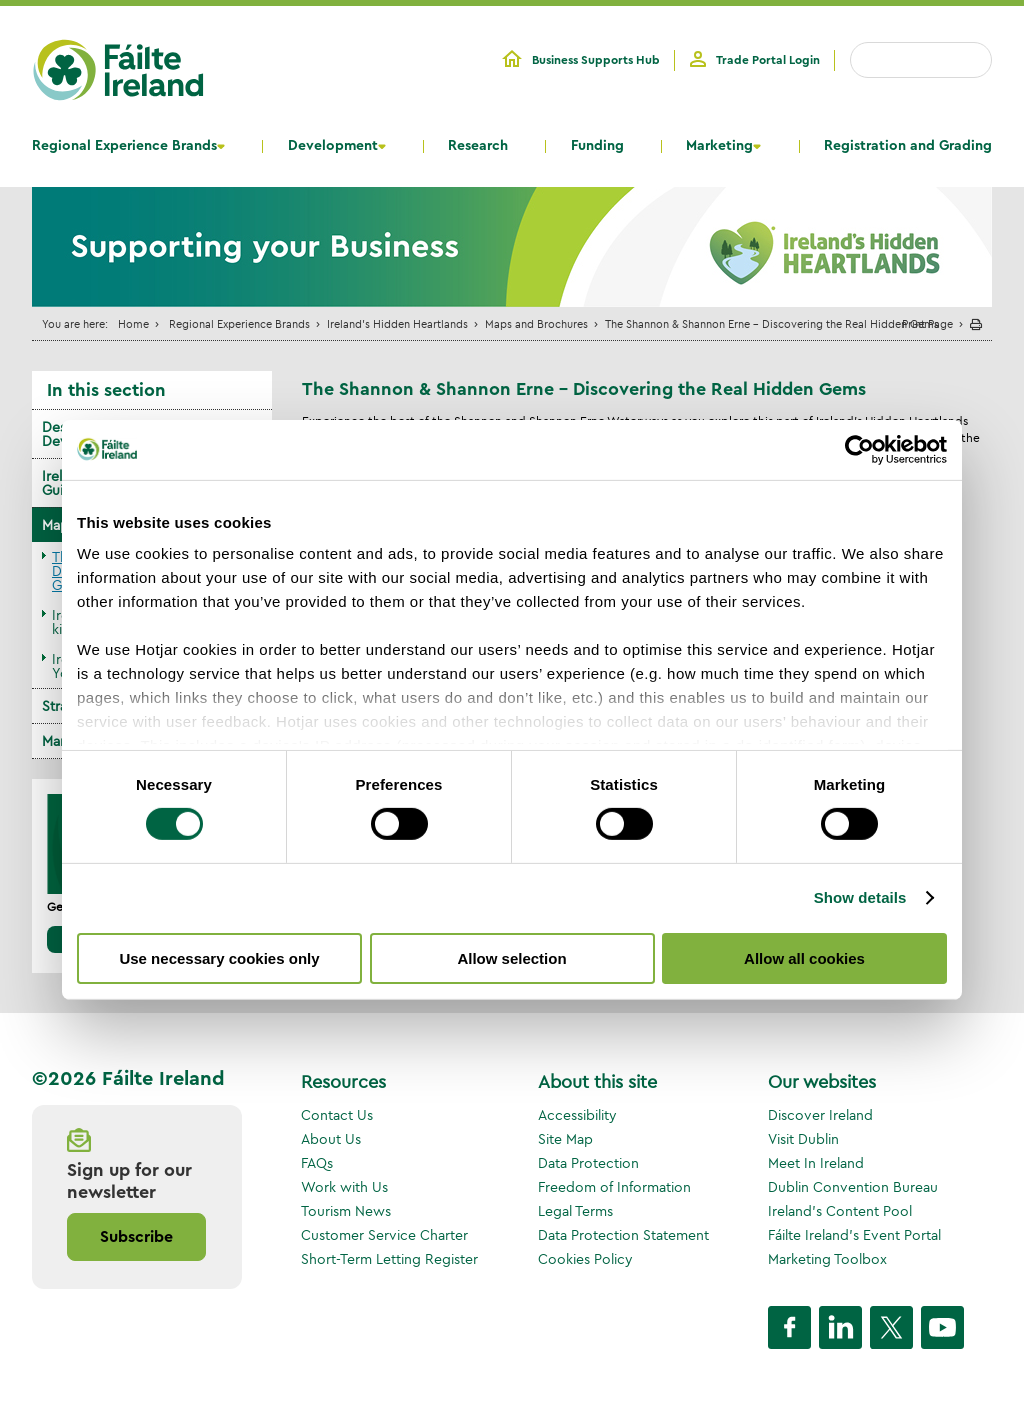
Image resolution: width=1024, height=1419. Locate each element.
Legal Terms (575, 1211)
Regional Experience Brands (124, 146)
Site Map (565, 1139)
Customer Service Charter (384, 1235)
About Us (331, 1139)
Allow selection (511, 958)
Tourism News (346, 1211)
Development (333, 146)
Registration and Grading (908, 146)
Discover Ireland (820, 1115)
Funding (597, 146)
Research (478, 146)
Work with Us (344, 1187)
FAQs (317, 1163)
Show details (860, 897)
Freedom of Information (614, 1187)
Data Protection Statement (623, 1235)
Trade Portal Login (768, 60)
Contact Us (337, 1115)
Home (133, 323)
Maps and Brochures (536, 323)
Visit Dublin (803, 1139)
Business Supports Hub (596, 60)
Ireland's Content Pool (840, 1211)
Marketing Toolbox (827, 1259)
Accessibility (577, 1115)
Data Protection (588, 1163)
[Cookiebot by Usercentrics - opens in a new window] (859, 449)
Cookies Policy (585, 1259)
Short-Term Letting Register (389, 1259)
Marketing (719, 146)
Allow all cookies (804, 958)
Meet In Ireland (816, 1163)
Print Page (927, 323)
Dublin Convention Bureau (853, 1187)
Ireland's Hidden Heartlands (397, 323)
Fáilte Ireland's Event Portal (854, 1235)
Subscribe (136, 1237)
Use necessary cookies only (219, 958)
